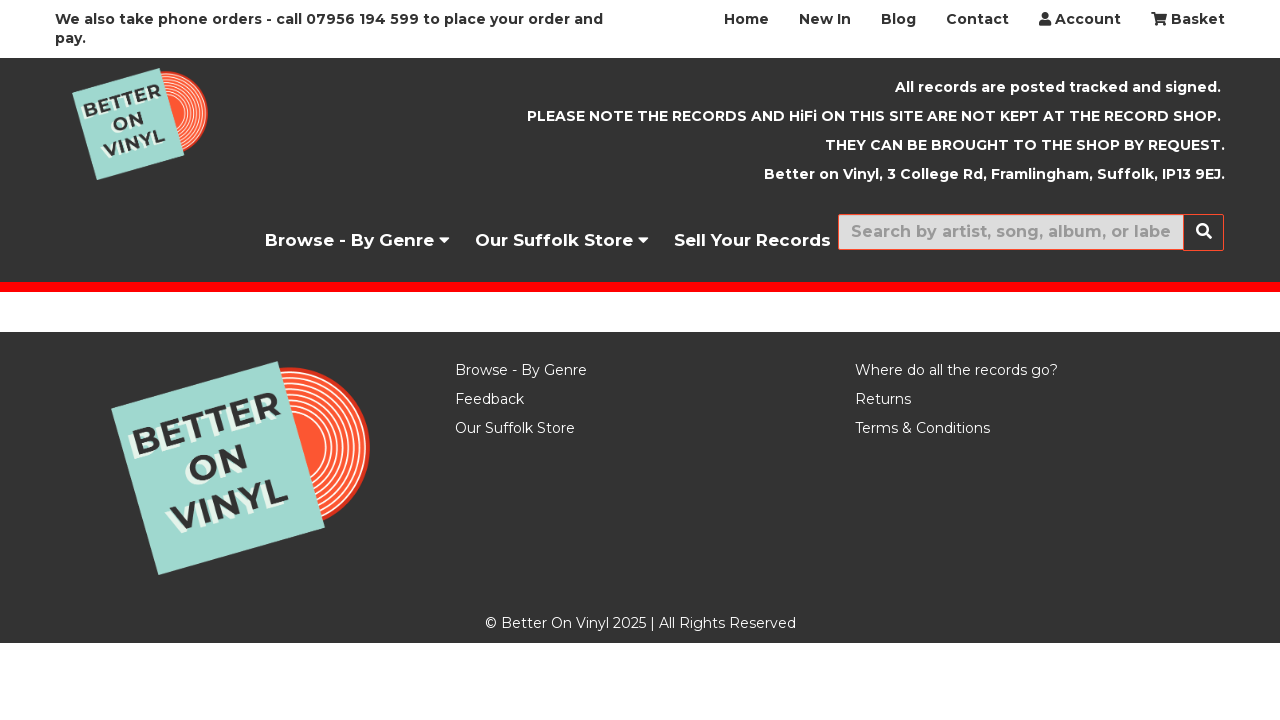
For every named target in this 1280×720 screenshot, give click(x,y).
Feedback (489, 399)
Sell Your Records (752, 240)
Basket (1188, 19)
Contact (977, 19)
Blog (898, 19)
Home (746, 19)
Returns (883, 399)
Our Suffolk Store (562, 240)
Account (1080, 19)
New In (825, 19)
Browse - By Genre (357, 240)
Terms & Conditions (922, 428)
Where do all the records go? (956, 370)
